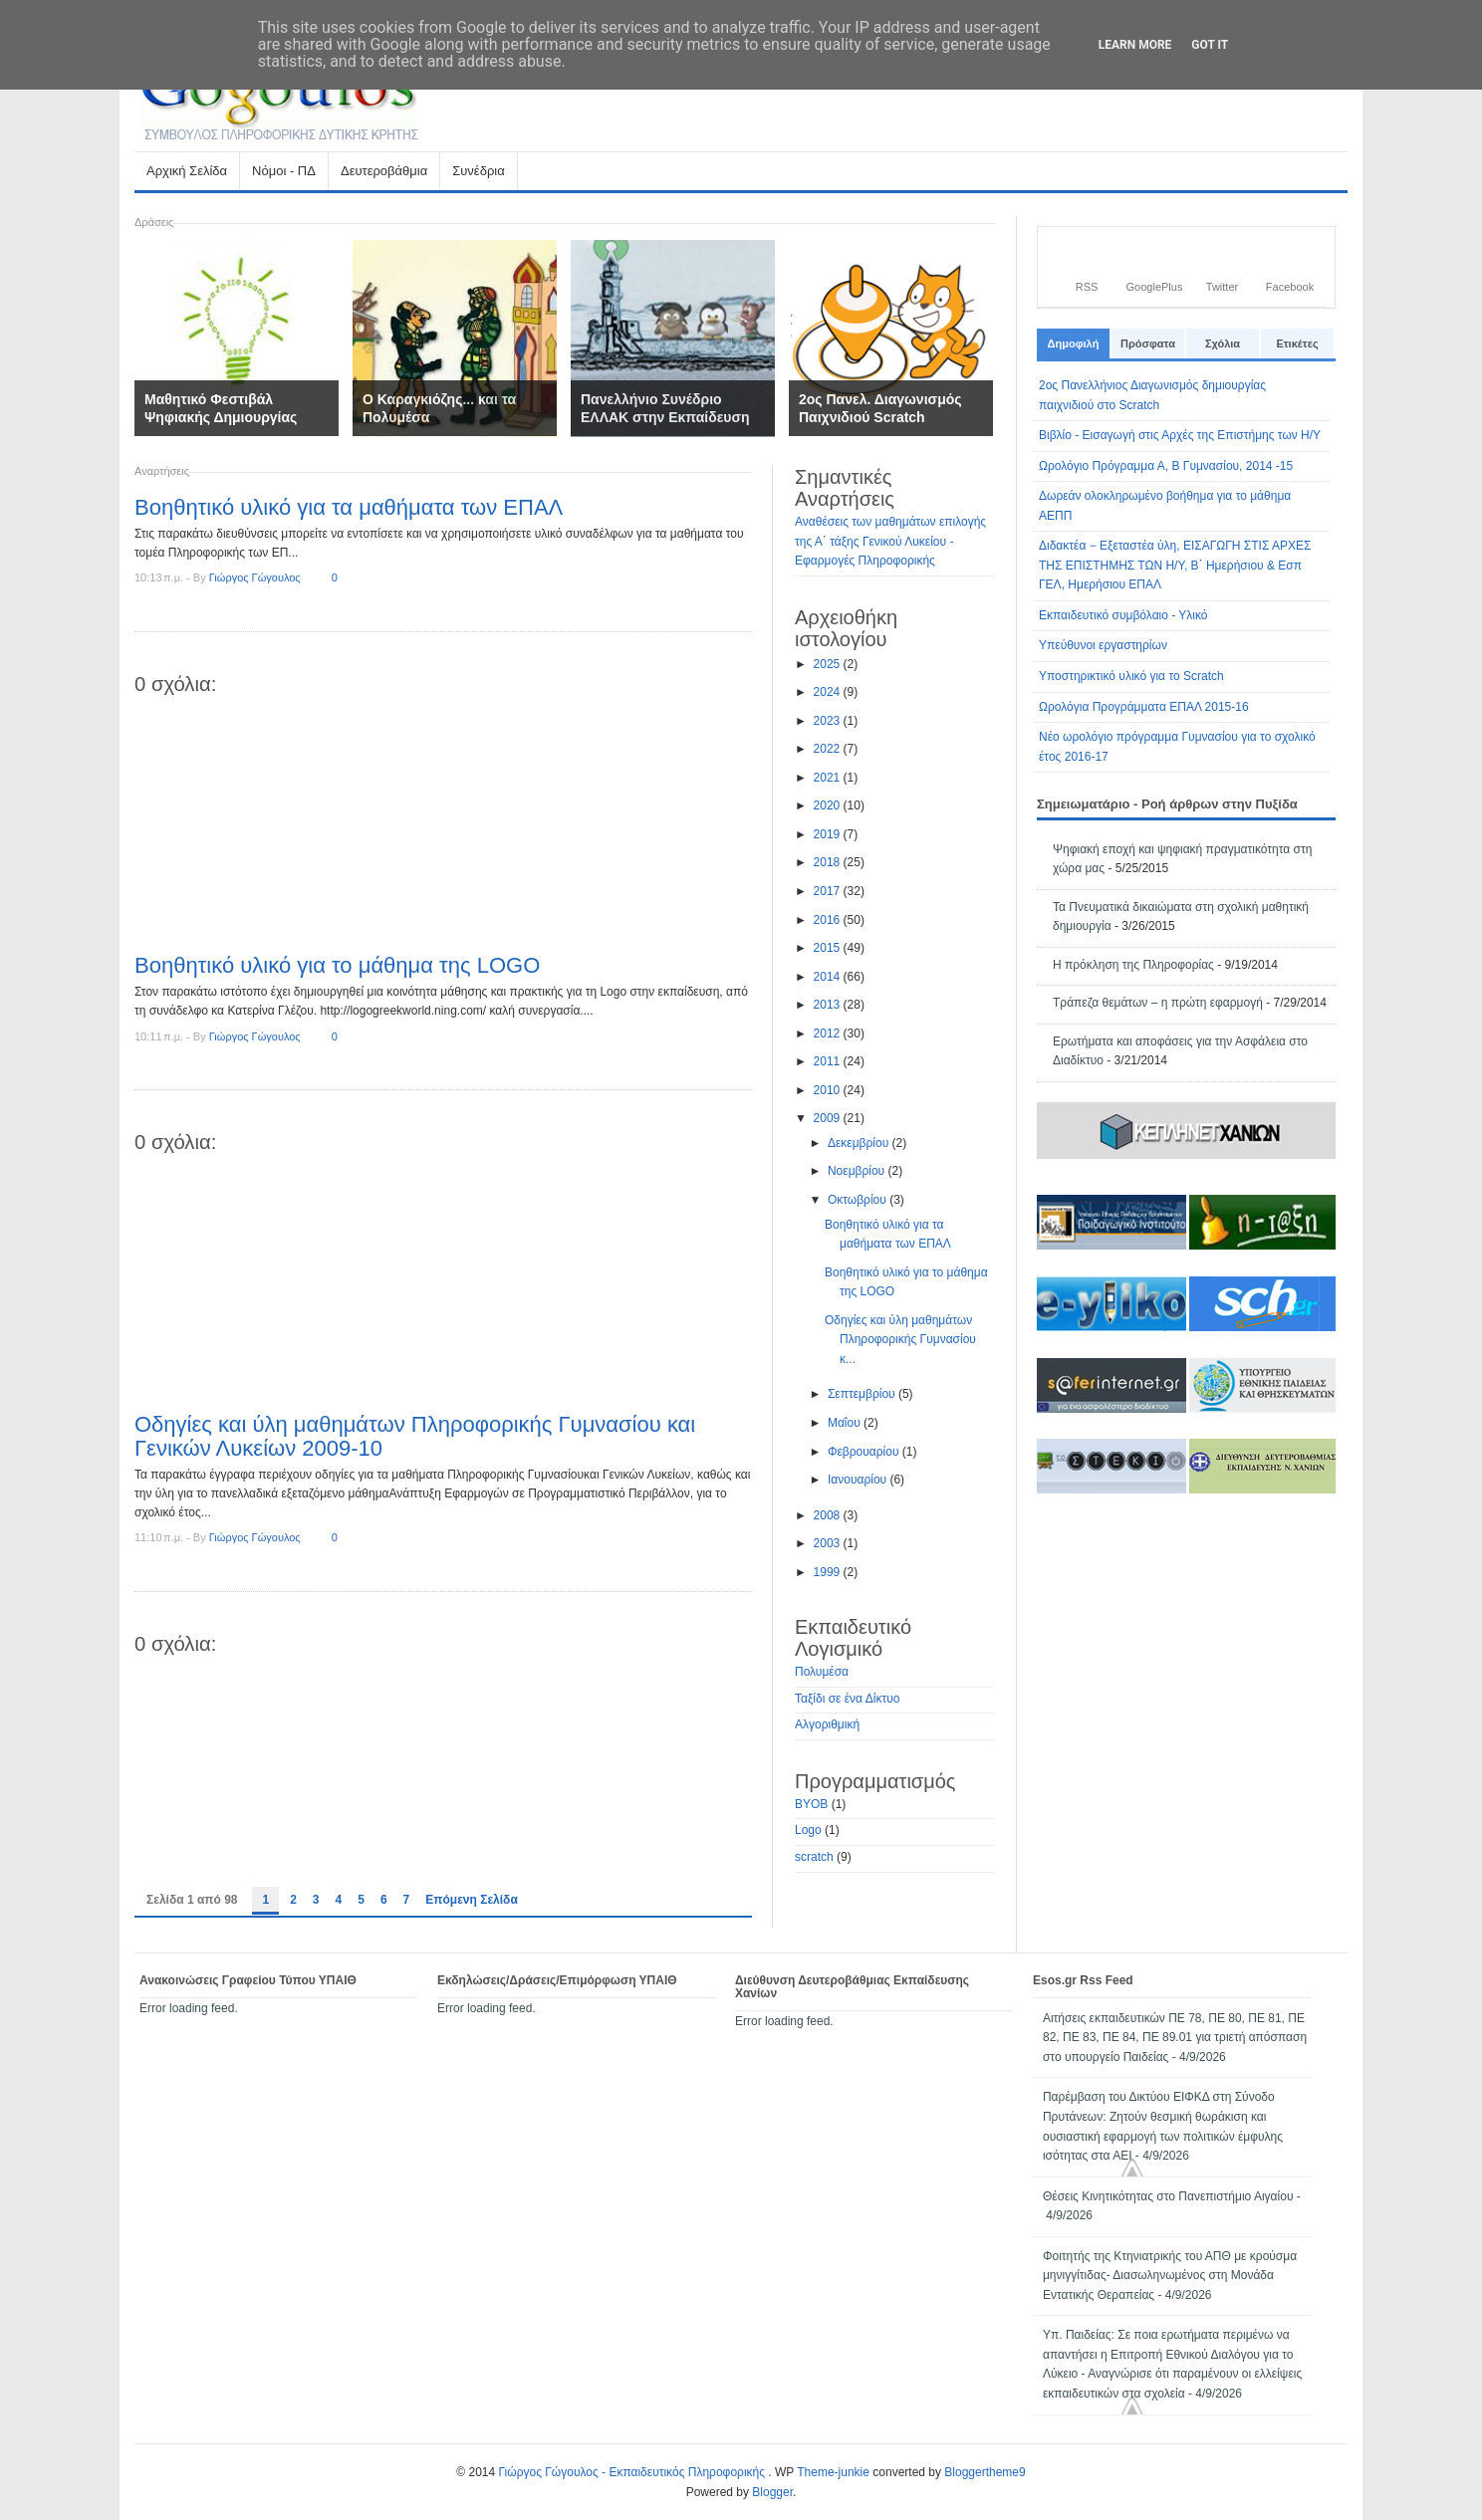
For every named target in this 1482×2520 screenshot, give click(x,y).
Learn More (1135, 45)
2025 (829, 664)
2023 (829, 721)
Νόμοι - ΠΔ (283, 176)
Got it (1209, 45)
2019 (829, 834)
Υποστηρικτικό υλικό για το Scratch (1131, 676)
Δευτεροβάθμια (383, 176)
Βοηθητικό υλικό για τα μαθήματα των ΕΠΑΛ (348, 507)
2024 (829, 692)
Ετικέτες (1297, 343)
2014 (829, 977)
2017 (829, 891)
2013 (829, 1005)
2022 (829, 749)
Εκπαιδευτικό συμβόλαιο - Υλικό (1123, 615)
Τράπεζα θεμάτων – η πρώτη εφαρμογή (1158, 1003)
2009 (829, 1118)
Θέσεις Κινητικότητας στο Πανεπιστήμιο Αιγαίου (1168, 2196)
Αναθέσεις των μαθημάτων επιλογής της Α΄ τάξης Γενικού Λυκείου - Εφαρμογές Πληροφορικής (890, 541)
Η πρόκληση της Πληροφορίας (1133, 965)
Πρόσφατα (1147, 343)
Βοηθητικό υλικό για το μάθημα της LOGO (337, 965)
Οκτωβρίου (858, 1200)
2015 (829, 948)
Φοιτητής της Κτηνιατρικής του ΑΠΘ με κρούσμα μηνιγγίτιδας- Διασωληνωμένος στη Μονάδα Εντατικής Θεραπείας (1170, 2275)
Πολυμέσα (822, 1672)
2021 (829, 778)
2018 (829, 862)
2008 (829, 1515)
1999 (829, 1572)
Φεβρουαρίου (865, 1452)
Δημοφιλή (1074, 343)
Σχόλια (1222, 343)
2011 (829, 1061)
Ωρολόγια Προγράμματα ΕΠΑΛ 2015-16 (1144, 707)
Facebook (1290, 287)
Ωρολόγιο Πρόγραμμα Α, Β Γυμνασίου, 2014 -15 (1166, 466)
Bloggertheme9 (984, 2472)
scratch (814, 1857)
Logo (808, 1830)
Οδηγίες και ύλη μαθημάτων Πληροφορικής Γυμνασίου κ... (900, 1339)
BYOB (811, 1804)
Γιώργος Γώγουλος (255, 577)
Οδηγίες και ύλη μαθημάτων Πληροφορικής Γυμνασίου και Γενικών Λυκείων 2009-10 (414, 1436)
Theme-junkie (833, 2472)
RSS (1087, 287)
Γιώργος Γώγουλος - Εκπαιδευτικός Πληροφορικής (634, 2472)
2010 (829, 1090)
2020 (829, 805)
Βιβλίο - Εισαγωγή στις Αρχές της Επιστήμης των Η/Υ (1180, 435)
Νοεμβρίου (858, 1171)
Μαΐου (846, 1423)
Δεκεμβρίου (860, 1143)
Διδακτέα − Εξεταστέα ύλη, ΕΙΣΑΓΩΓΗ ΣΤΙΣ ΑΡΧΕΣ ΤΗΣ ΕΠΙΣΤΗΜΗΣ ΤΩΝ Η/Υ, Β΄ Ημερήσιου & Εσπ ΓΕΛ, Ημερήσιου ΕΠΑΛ (1175, 565)
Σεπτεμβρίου (863, 1394)
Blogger (772, 2492)
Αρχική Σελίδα (186, 170)
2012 (829, 1033)
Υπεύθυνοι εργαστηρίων (1103, 645)
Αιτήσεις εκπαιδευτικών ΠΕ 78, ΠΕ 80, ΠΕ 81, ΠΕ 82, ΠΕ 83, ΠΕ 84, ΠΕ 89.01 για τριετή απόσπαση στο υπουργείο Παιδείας (1175, 2037)
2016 (829, 920)
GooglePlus (1154, 287)
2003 (829, 1543)
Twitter (1222, 287)
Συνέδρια (478, 170)
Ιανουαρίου (859, 1480)
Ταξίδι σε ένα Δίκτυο (847, 1699)
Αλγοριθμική (827, 1724)
